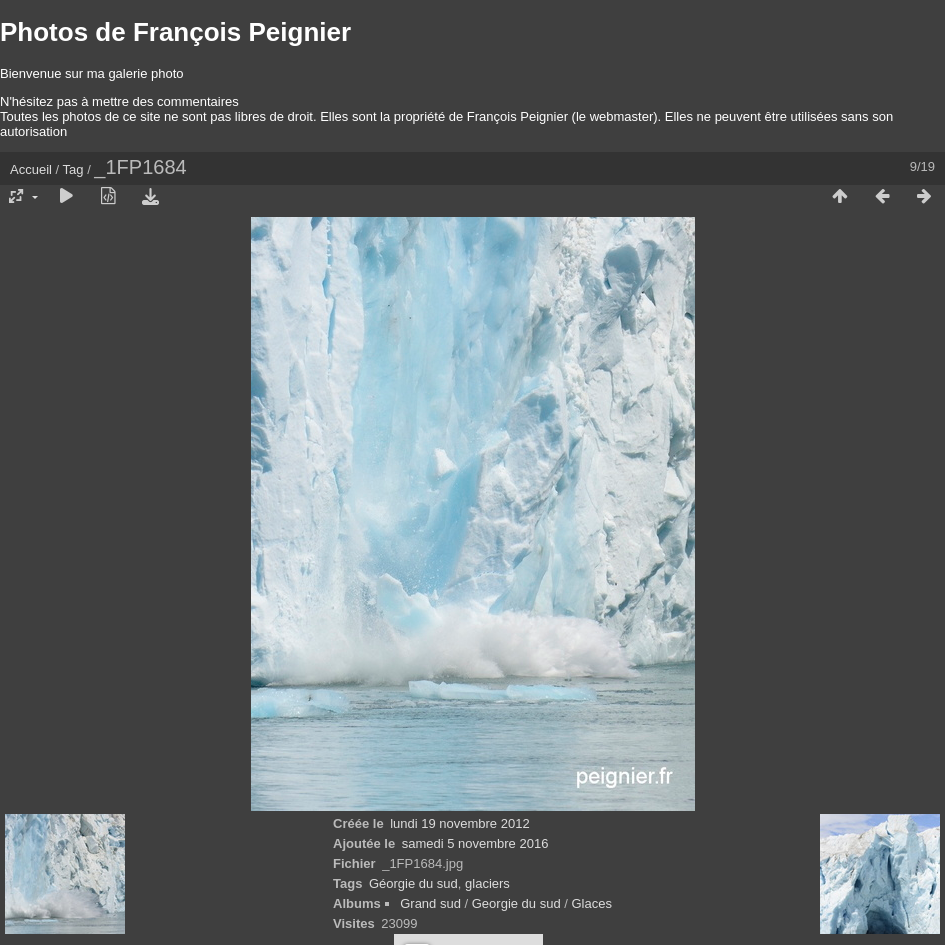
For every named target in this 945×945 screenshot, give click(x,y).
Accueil (31, 169)
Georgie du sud (516, 903)
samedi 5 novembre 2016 (475, 843)
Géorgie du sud (413, 883)
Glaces (592, 903)
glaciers (487, 883)
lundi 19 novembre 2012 (460, 823)
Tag (73, 169)
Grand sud (430, 903)
